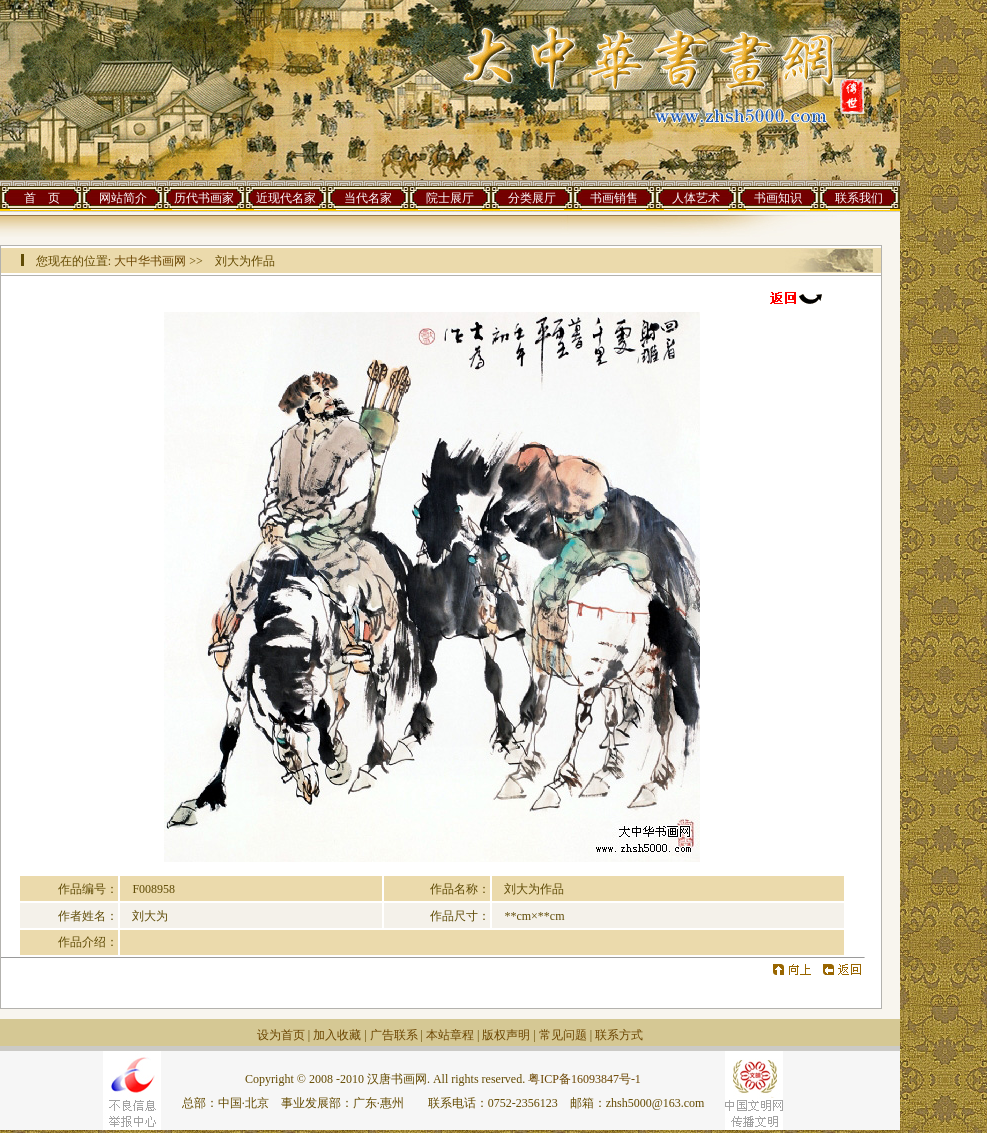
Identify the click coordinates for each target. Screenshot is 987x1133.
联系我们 (859, 198)
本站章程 (450, 1035)
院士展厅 (450, 198)
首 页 (42, 198)
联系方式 (619, 1035)
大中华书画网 (150, 261)
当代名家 (368, 198)
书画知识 (778, 198)
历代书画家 (204, 198)
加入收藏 (337, 1035)
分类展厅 (532, 198)
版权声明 (506, 1035)
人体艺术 (696, 198)
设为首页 (281, 1035)
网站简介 (123, 198)
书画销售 (614, 198)
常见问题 (563, 1035)
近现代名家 (286, 198)
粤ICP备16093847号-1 (584, 1079)
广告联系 (394, 1035)
